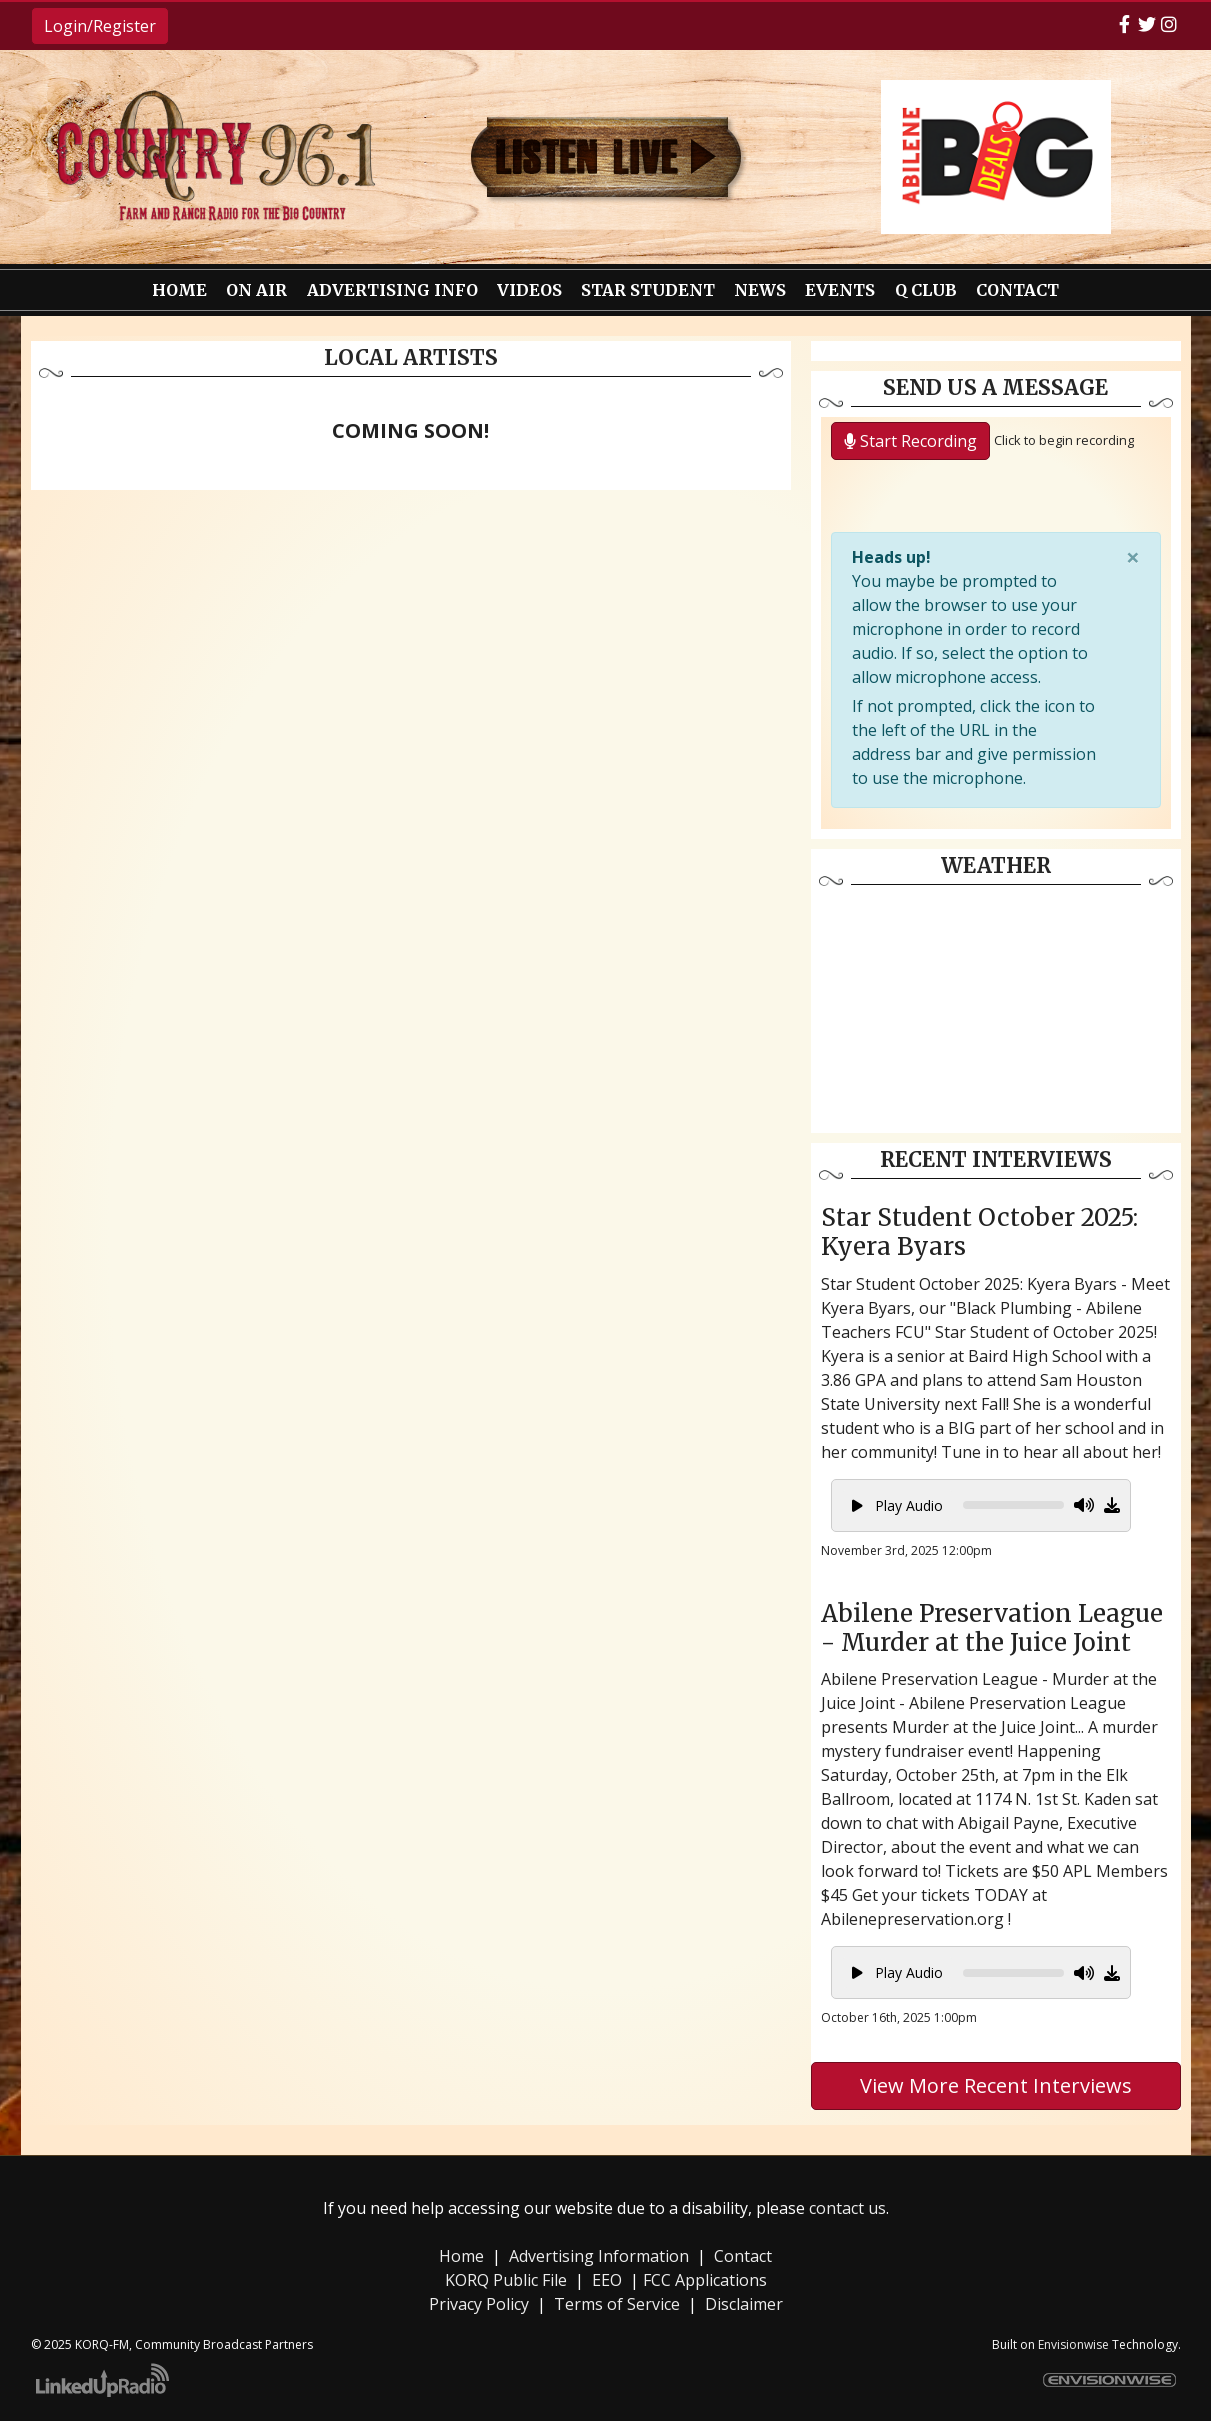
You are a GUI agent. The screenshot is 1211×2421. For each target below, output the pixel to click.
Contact (743, 2256)
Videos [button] (529, 290)
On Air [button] (256, 290)
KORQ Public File (506, 2280)
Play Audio (897, 1505)
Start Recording (910, 441)
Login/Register (100, 26)
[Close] (1133, 557)
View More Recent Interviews (996, 2085)
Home (179, 290)
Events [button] (840, 290)
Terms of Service (617, 2304)
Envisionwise (1073, 2344)
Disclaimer (744, 2304)
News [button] (760, 290)
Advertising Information (599, 2256)
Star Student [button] (648, 290)
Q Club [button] (926, 290)
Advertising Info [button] (392, 290)
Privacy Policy (479, 2304)
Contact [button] (1017, 290)
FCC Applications (705, 2280)
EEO (607, 2280)
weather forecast (996, 1113)
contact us (847, 2208)
